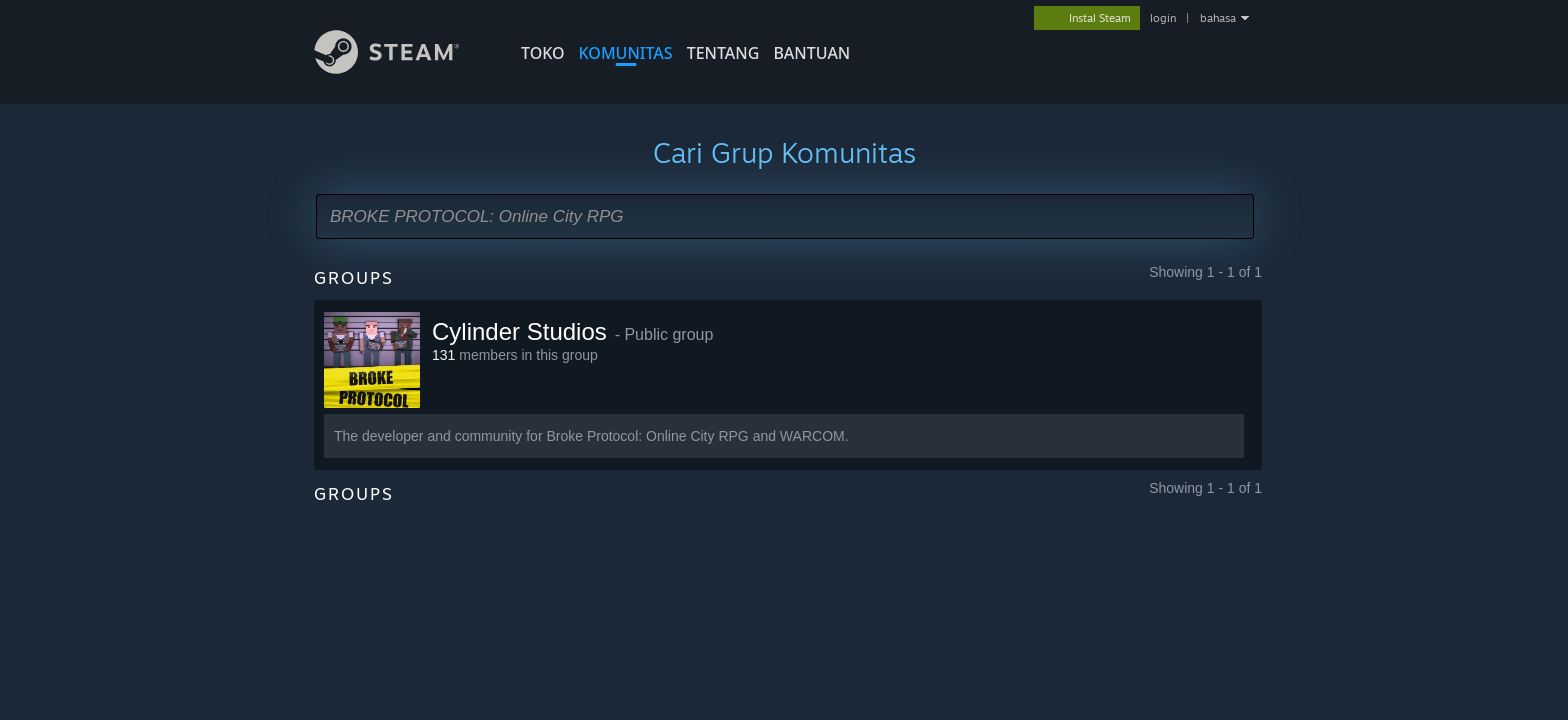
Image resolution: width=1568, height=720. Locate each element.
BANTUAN (811, 53)
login (1163, 18)
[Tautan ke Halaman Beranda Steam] (402, 68)
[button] (785, 216)
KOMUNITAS (626, 53)
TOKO (543, 53)
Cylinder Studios (519, 331)
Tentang (723, 53)
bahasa (1218, 18)
